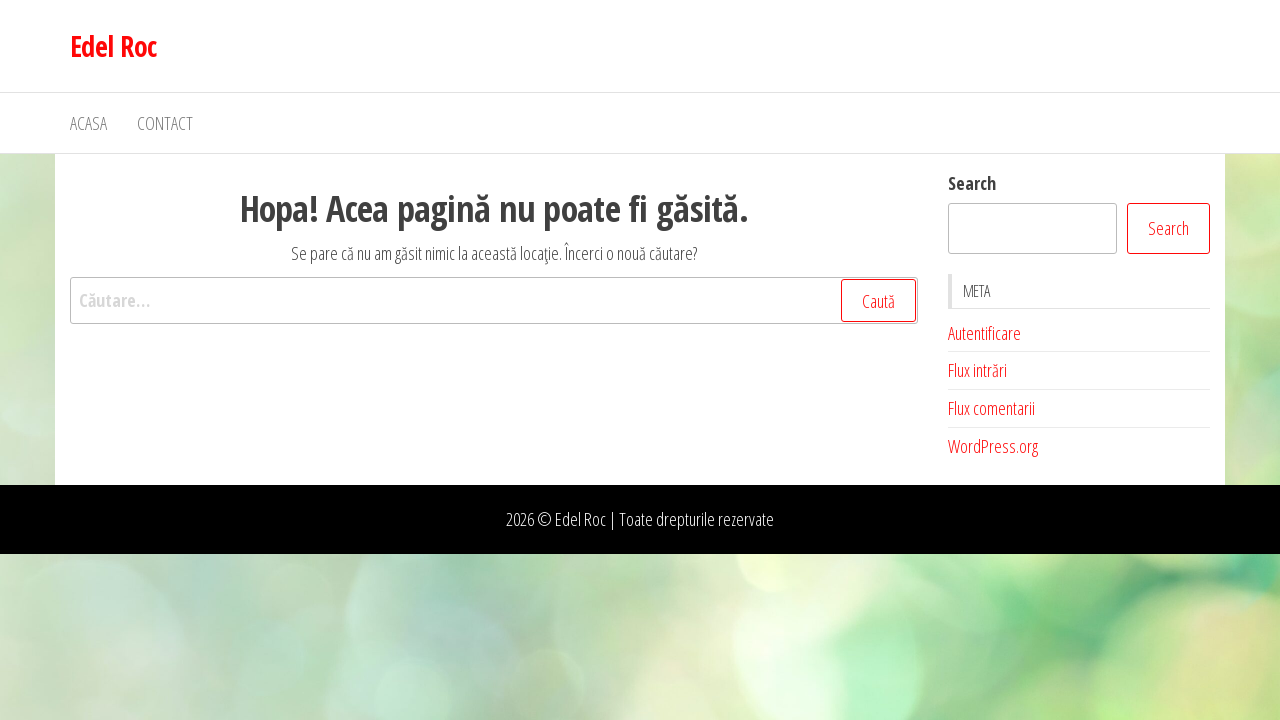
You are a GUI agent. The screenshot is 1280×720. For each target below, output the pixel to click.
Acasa (88, 123)
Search (972, 183)
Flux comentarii (991, 408)
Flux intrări (977, 370)
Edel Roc (113, 46)
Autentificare (984, 333)
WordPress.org (993, 446)
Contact (165, 123)
